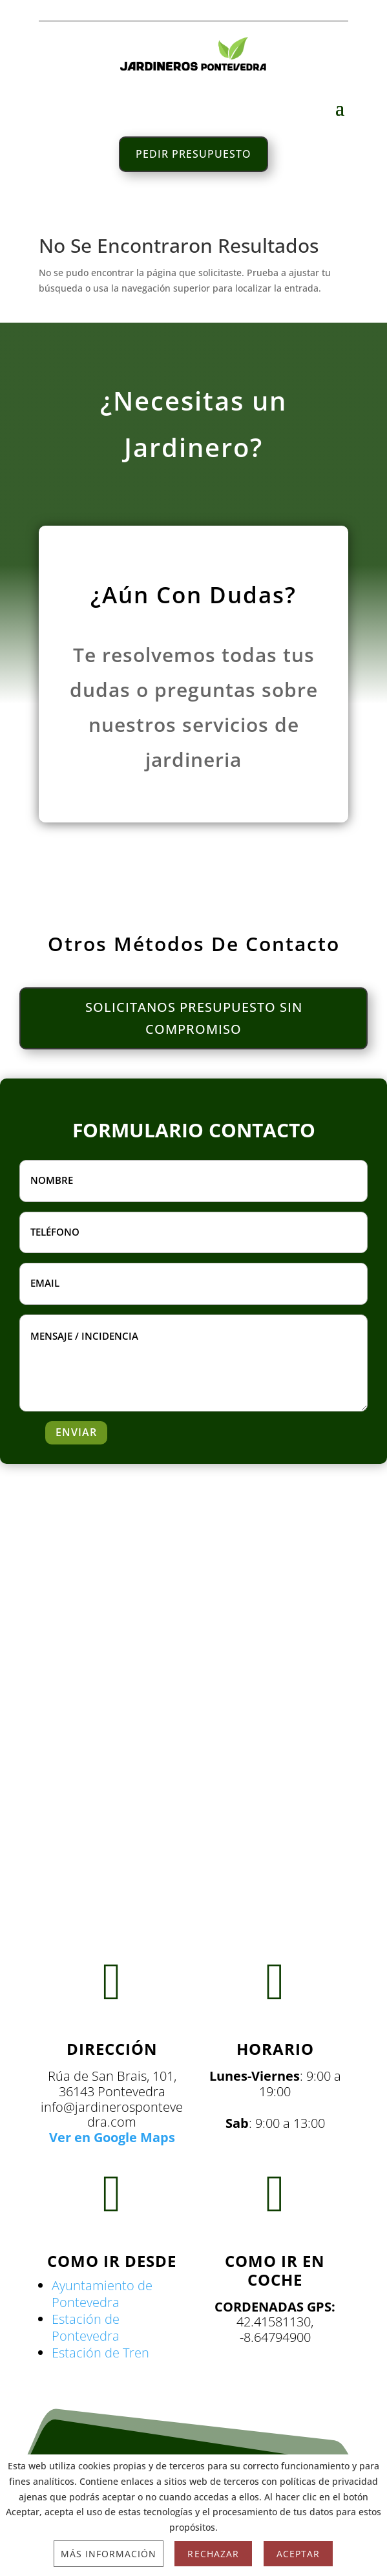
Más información (109, 2554)
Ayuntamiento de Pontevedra (102, 2294)
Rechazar (212, 2554)
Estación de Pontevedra (86, 2327)
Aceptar (298, 2554)
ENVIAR (76, 1432)
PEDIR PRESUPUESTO (193, 154)
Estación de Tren (100, 2352)
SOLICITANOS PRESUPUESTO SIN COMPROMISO (193, 1018)
